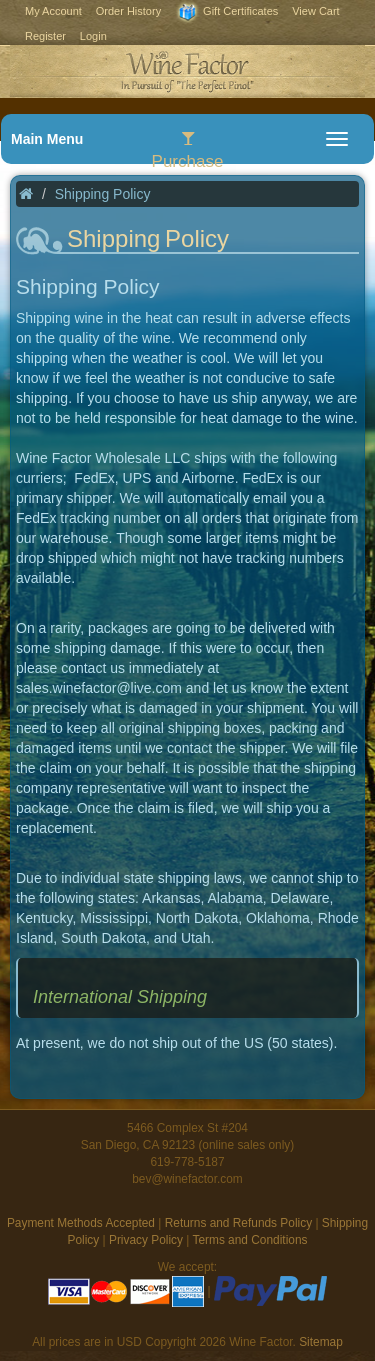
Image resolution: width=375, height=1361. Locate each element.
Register (45, 36)
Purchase (188, 151)
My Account (53, 11)
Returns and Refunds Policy (238, 1223)
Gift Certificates (226, 12)
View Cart (315, 11)
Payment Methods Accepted (81, 1223)
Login (93, 36)
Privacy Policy (146, 1240)
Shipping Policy (103, 194)
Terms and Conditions (249, 1240)
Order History (128, 11)
